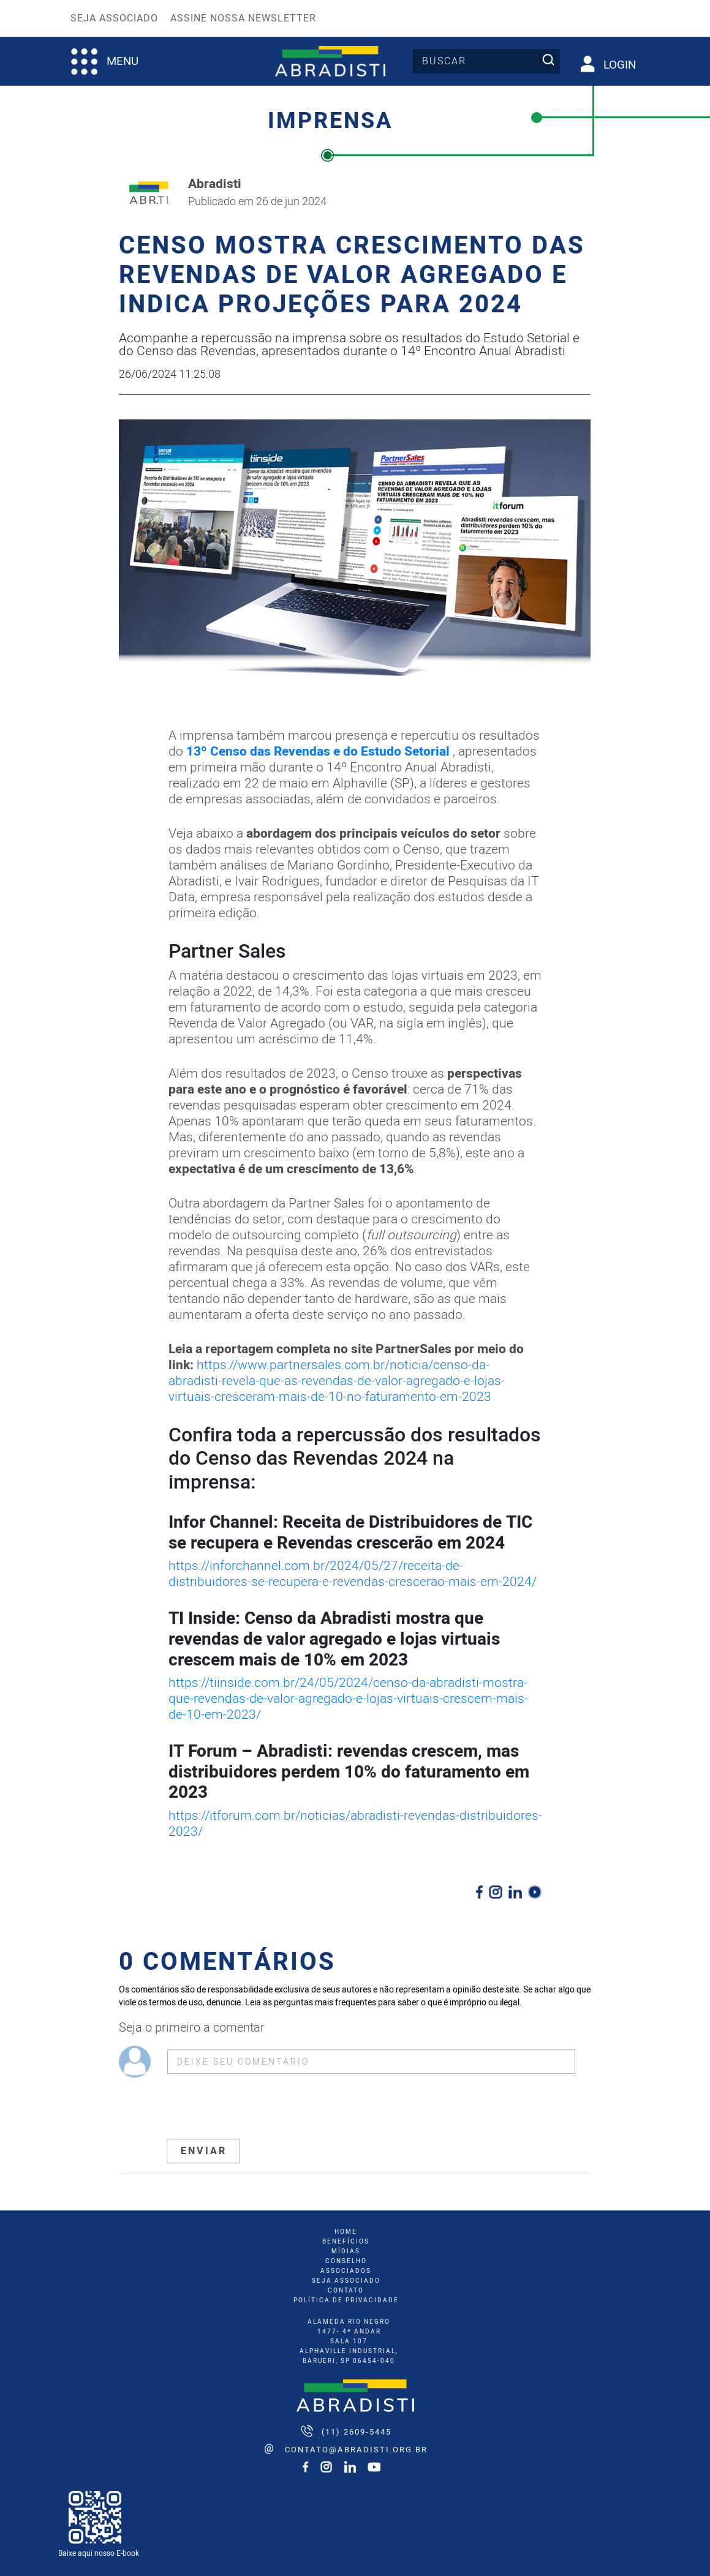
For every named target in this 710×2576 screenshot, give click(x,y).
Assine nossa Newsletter (243, 18)
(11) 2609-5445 (356, 2432)
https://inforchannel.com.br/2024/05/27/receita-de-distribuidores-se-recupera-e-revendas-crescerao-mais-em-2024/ (352, 1573)
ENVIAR (204, 2151)
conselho (346, 2261)
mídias (345, 2251)
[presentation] (260, 2108)
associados (345, 2271)
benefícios (345, 2241)
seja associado (346, 2281)
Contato (346, 2290)
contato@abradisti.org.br (356, 2449)
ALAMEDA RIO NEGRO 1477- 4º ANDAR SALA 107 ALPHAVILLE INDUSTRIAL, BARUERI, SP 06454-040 (349, 2341)
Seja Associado (114, 18)
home (345, 2232)
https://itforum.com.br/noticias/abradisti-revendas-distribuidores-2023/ (355, 1823)
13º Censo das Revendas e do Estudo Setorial (318, 751)
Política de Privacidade (346, 2300)
